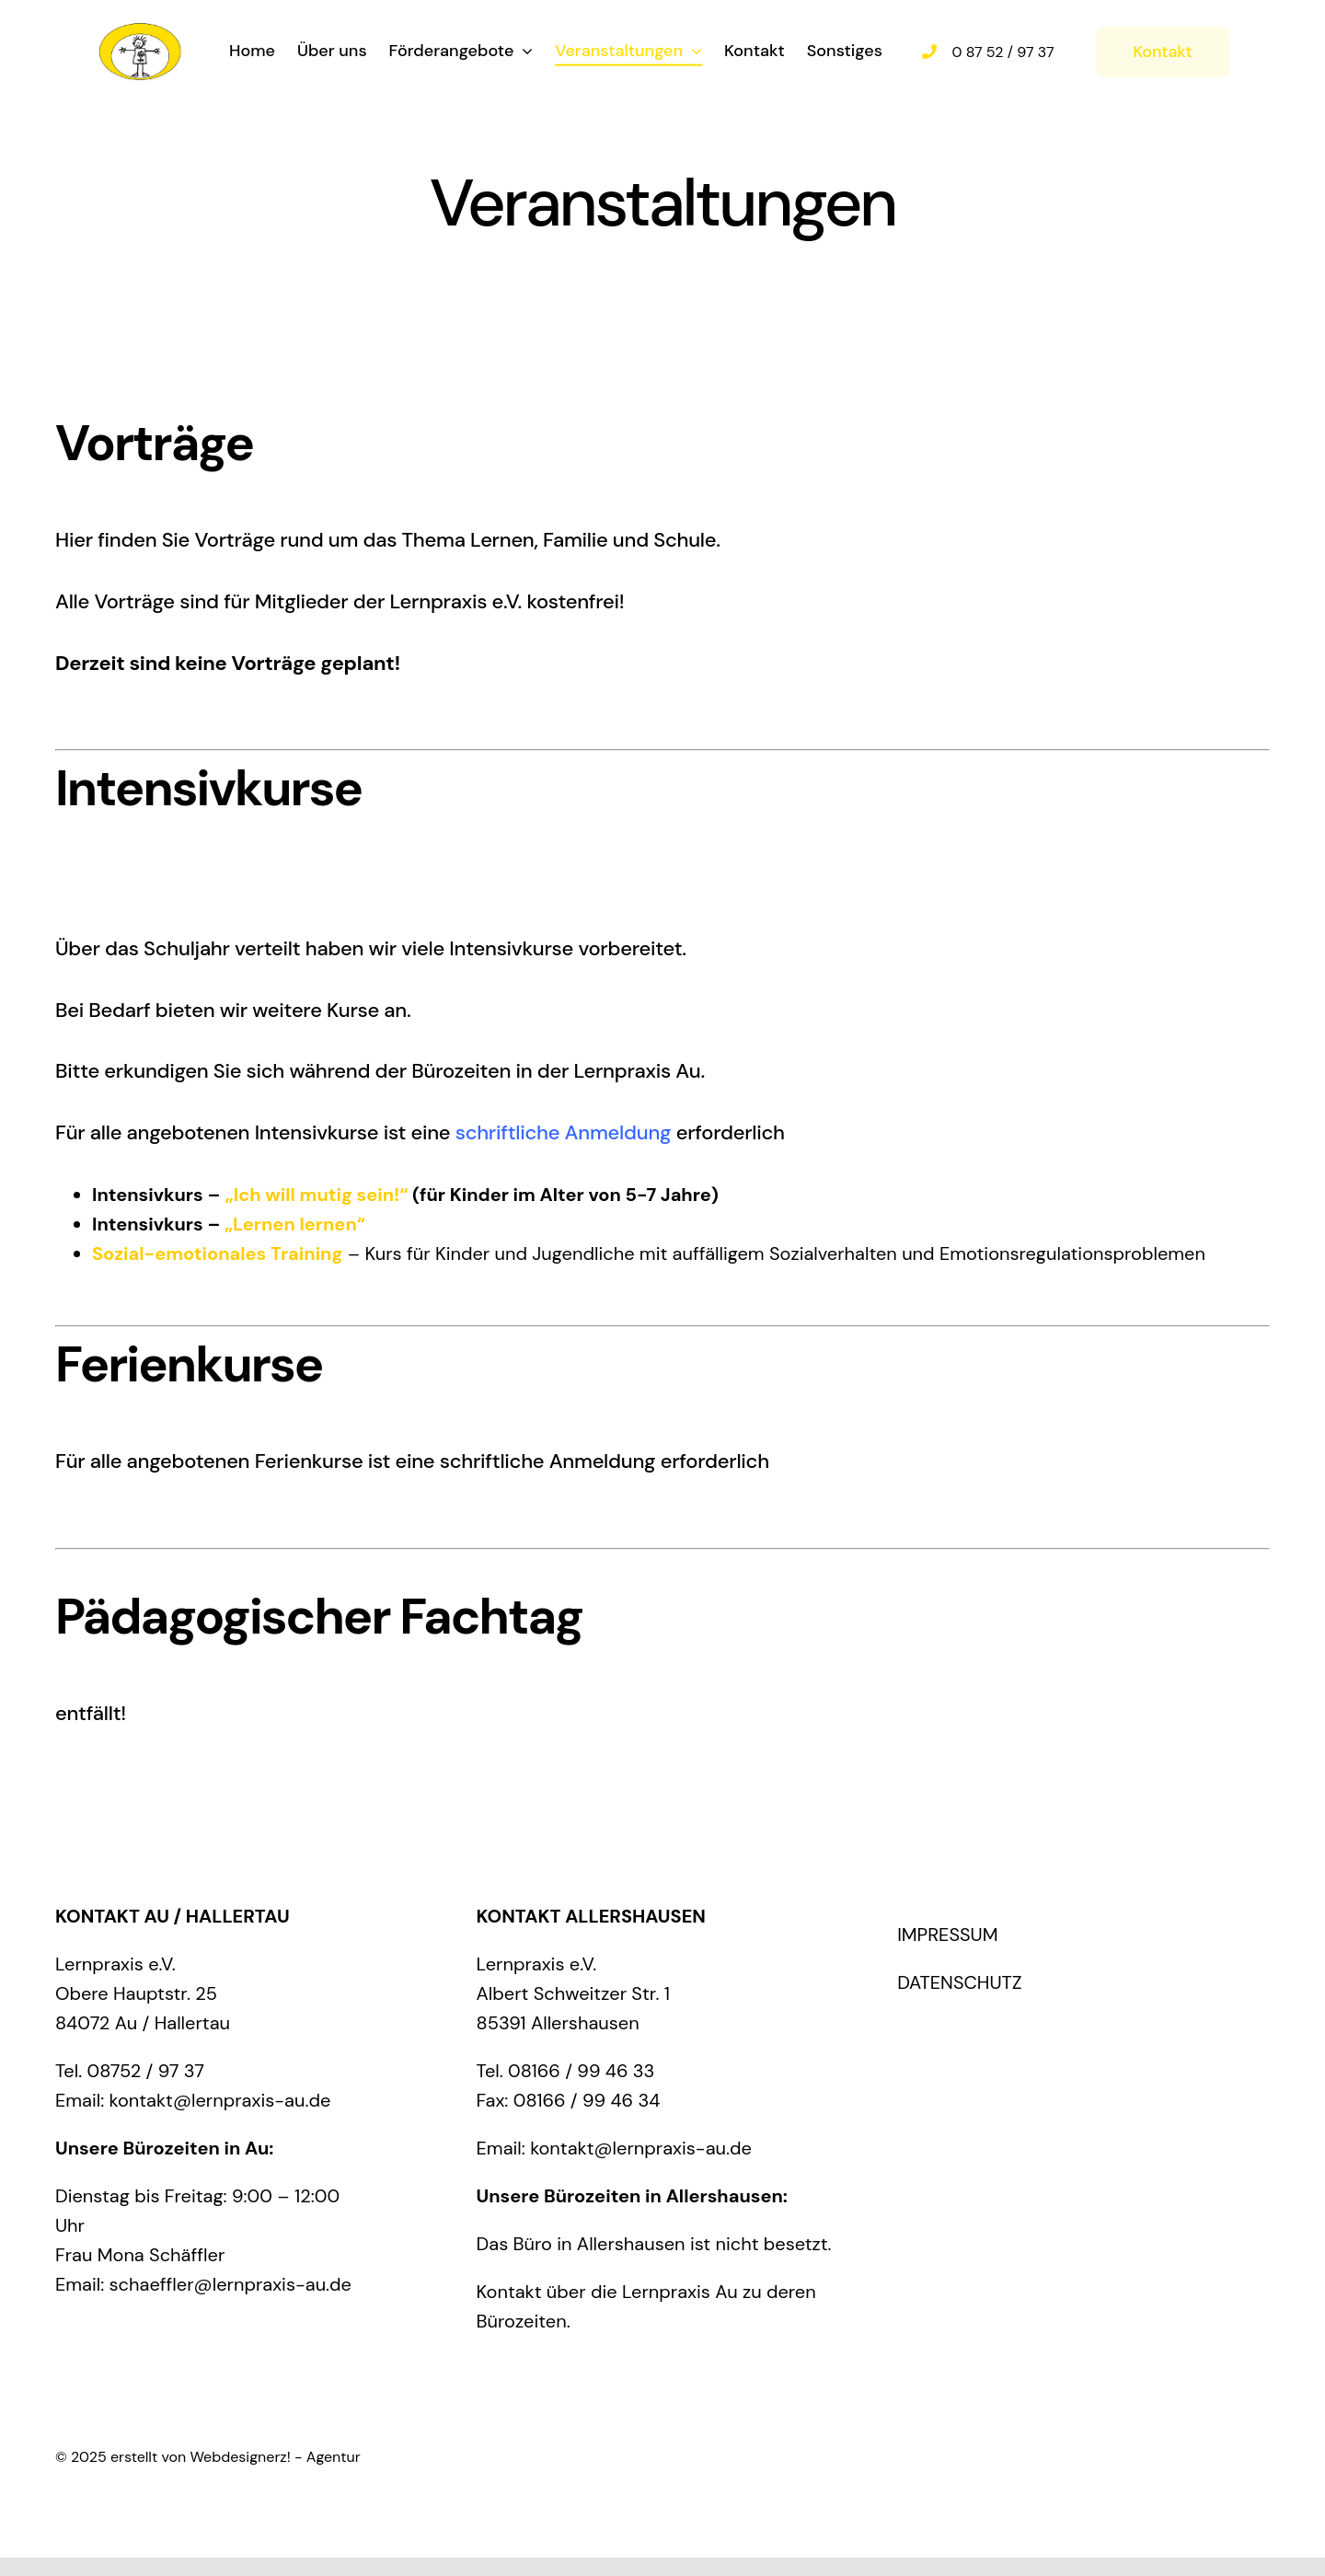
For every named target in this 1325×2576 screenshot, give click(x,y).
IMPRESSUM (947, 1934)
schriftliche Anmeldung (563, 1132)
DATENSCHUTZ (959, 1982)
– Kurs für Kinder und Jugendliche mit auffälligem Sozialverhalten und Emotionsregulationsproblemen (648, 1253)
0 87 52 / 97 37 (1003, 50)
